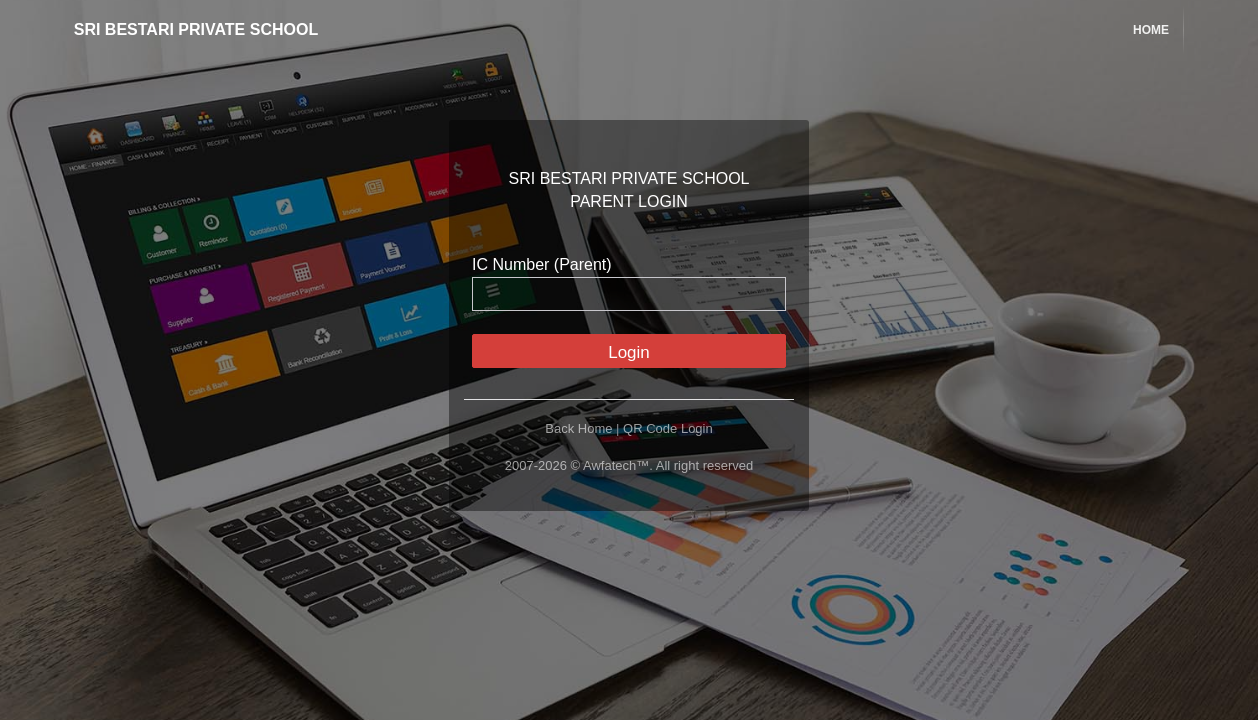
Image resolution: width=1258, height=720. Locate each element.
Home (1151, 30)
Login (629, 352)
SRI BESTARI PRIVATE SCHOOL (181, 29)
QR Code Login (668, 428)
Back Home (578, 428)
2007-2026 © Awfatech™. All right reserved (629, 465)
